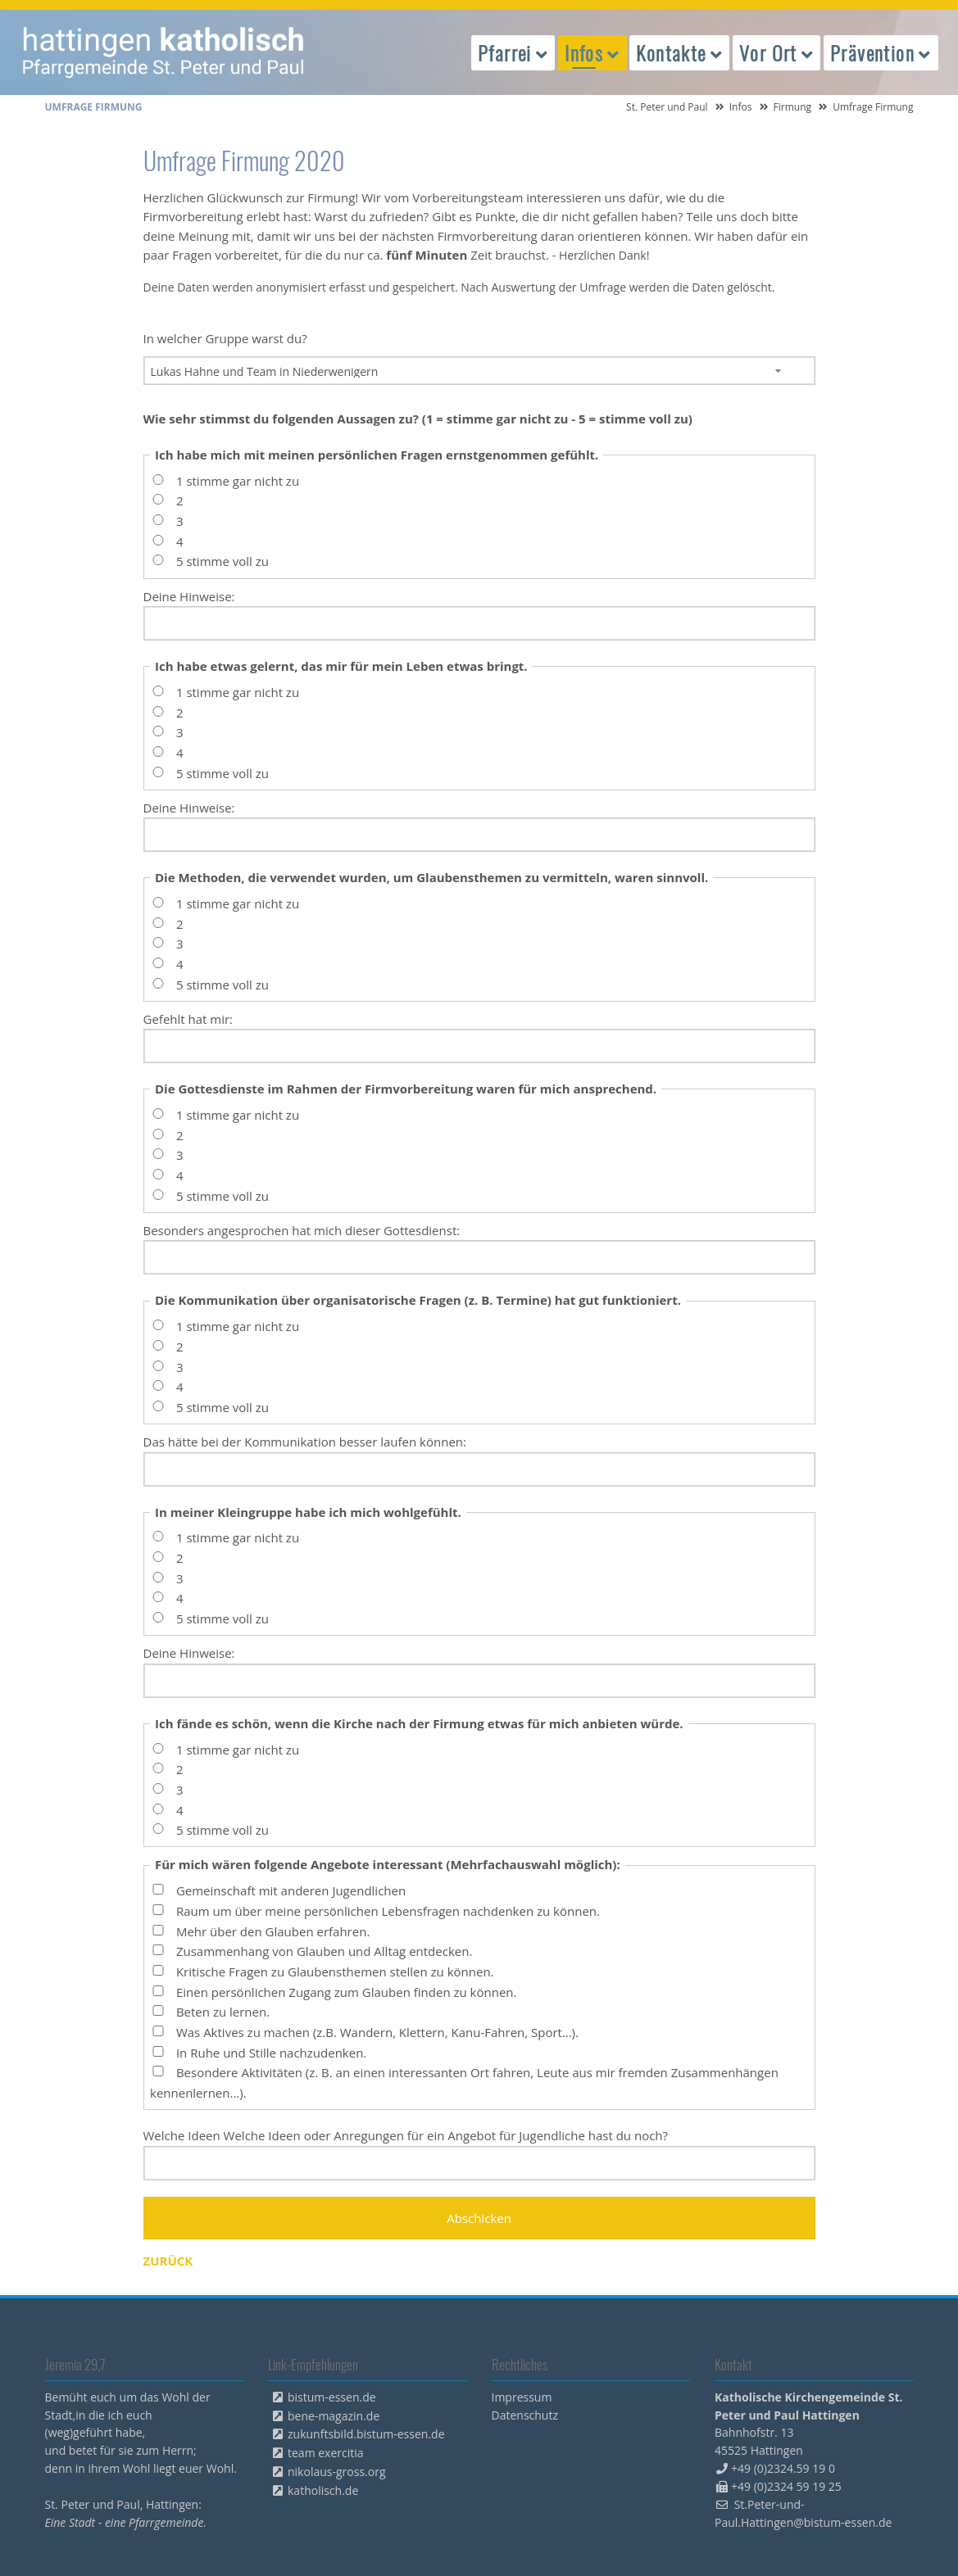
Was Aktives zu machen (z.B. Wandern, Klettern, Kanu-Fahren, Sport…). (377, 2032)
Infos (740, 107)
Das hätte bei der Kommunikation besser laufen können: (304, 1441)
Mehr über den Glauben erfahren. (273, 1931)
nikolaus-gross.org (337, 2471)
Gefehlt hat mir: (188, 1019)
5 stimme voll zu (222, 562)
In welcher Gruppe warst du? (225, 338)
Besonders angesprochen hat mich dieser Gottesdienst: (302, 1230)
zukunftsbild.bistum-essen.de (366, 2434)
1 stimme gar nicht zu (237, 481)
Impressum (522, 2397)
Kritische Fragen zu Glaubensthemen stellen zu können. (335, 1971)
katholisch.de (323, 2490)
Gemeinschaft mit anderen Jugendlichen (291, 1891)
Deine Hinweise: (189, 596)
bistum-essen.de (332, 2397)
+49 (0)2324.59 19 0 (783, 2468)
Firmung (792, 107)
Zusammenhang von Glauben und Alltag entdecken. (324, 1952)
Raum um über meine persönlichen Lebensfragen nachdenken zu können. (388, 1911)
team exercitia (326, 2453)
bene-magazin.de (333, 2416)
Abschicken (479, 2218)
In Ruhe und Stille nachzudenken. (271, 2052)
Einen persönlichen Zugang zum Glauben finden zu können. (346, 1992)
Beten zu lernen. (223, 2012)
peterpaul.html (163, 52)
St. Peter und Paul (667, 107)
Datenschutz (525, 2415)
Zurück (168, 2260)
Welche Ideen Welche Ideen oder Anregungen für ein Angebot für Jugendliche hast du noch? (406, 2135)
